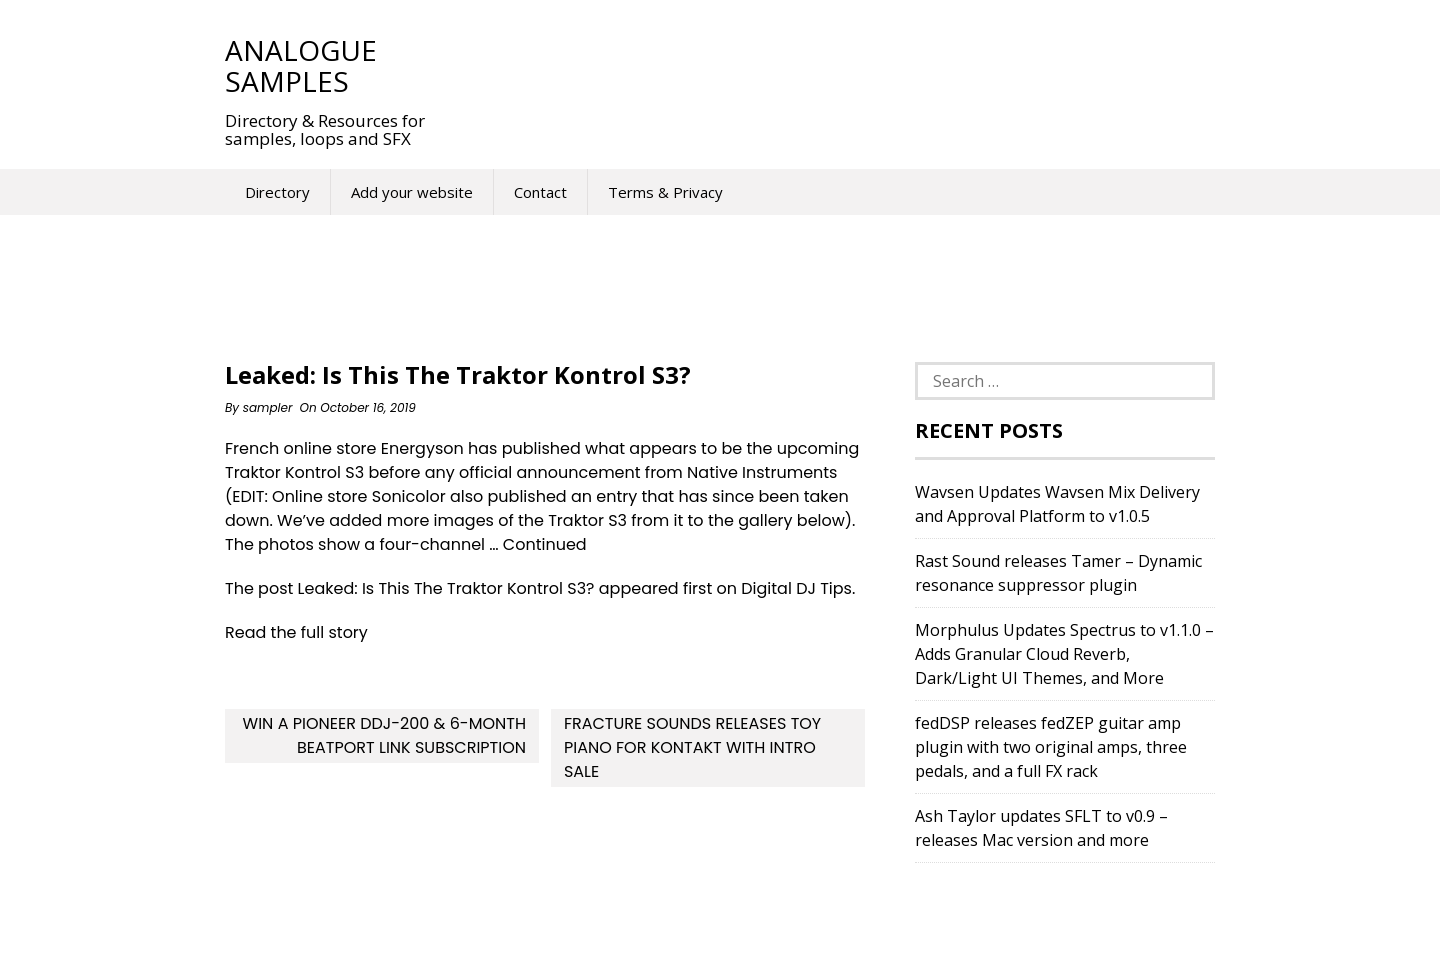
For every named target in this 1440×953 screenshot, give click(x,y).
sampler (268, 407)
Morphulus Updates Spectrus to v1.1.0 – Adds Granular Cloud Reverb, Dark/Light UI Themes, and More (1064, 654)
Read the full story (296, 632)
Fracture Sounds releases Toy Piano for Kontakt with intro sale (692, 747)
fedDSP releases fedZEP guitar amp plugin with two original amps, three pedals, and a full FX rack (1051, 747)
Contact (540, 192)
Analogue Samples (301, 65)
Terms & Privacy (665, 192)
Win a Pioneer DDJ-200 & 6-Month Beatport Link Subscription (384, 735)
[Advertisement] (819, 65)
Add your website (412, 192)
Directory (277, 192)
